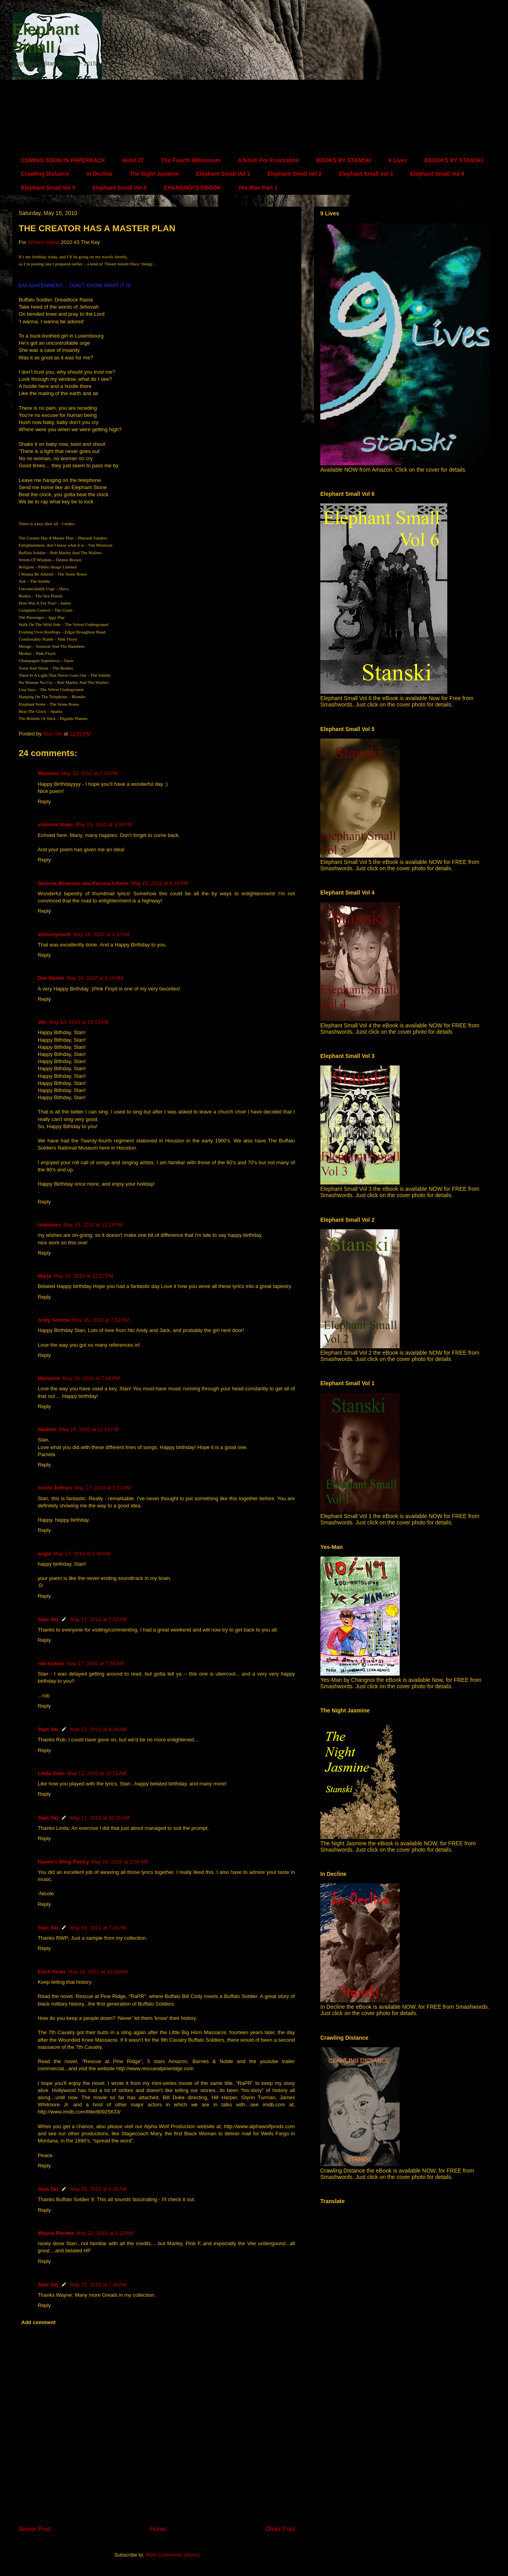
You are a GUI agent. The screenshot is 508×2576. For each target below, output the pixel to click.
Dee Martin (51, 978)
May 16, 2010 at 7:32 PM (100, 1320)
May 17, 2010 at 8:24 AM (98, 1729)
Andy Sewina (54, 1320)
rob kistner (51, 1663)
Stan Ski (48, 1619)
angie (44, 1554)
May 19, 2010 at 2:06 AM (119, 1862)
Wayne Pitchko (56, 2233)
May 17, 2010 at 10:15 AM (97, 1773)
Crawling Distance (45, 174)
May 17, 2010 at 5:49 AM (82, 1554)
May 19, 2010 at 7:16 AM (98, 1928)
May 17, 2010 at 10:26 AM (99, 1818)
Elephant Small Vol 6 (119, 187)
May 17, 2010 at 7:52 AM (98, 1619)
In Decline (99, 174)
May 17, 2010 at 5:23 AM (102, 1488)
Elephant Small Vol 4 (437, 174)
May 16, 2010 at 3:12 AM (101, 934)
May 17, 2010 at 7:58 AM (95, 1663)
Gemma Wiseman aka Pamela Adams (83, 883)
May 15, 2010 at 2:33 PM (89, 773)
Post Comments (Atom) (172, 2555)
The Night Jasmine (154, 174)
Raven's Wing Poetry (63, 1862)
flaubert (47, 1429)
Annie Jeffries (55, 1488)
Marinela (48, 773)
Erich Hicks (52, 1972)
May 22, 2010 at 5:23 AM (105, 2233)
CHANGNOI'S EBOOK (192, 187)
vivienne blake (55, 824)
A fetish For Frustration (268, 160)
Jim (42, 1022)
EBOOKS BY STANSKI (453, 160)
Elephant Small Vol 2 (294, 174)
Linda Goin (51, 1773)
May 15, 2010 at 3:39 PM (103, 824)
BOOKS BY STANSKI (343, 160)
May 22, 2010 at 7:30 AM (98, 2285)
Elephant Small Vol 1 (223, 174)
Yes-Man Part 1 (257, 187)
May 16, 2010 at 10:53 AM (78, 1022)
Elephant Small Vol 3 (366, 174)
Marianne (49, 1378)
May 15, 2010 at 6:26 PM (159, 883)
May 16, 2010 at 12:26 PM (93, 1225)
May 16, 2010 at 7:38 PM (91, 1378)
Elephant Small (45, 38)
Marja (44, 1276)
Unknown (49, 1225)
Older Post (280, 2529)
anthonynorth (54, 934)
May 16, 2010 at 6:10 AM (94, 978)
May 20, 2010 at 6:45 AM (98, 2189)
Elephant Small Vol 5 (48, 187)
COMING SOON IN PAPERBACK (63, 160)
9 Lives (397, 160)
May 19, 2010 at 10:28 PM (98, 1972)
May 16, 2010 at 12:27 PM (84, 1276)
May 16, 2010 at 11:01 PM (89, 1429)
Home (158, 2529)
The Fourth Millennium (191, 160)
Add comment (38, 2322)
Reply (44, 801)
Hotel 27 (133, 160)
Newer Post (35, 2529)
